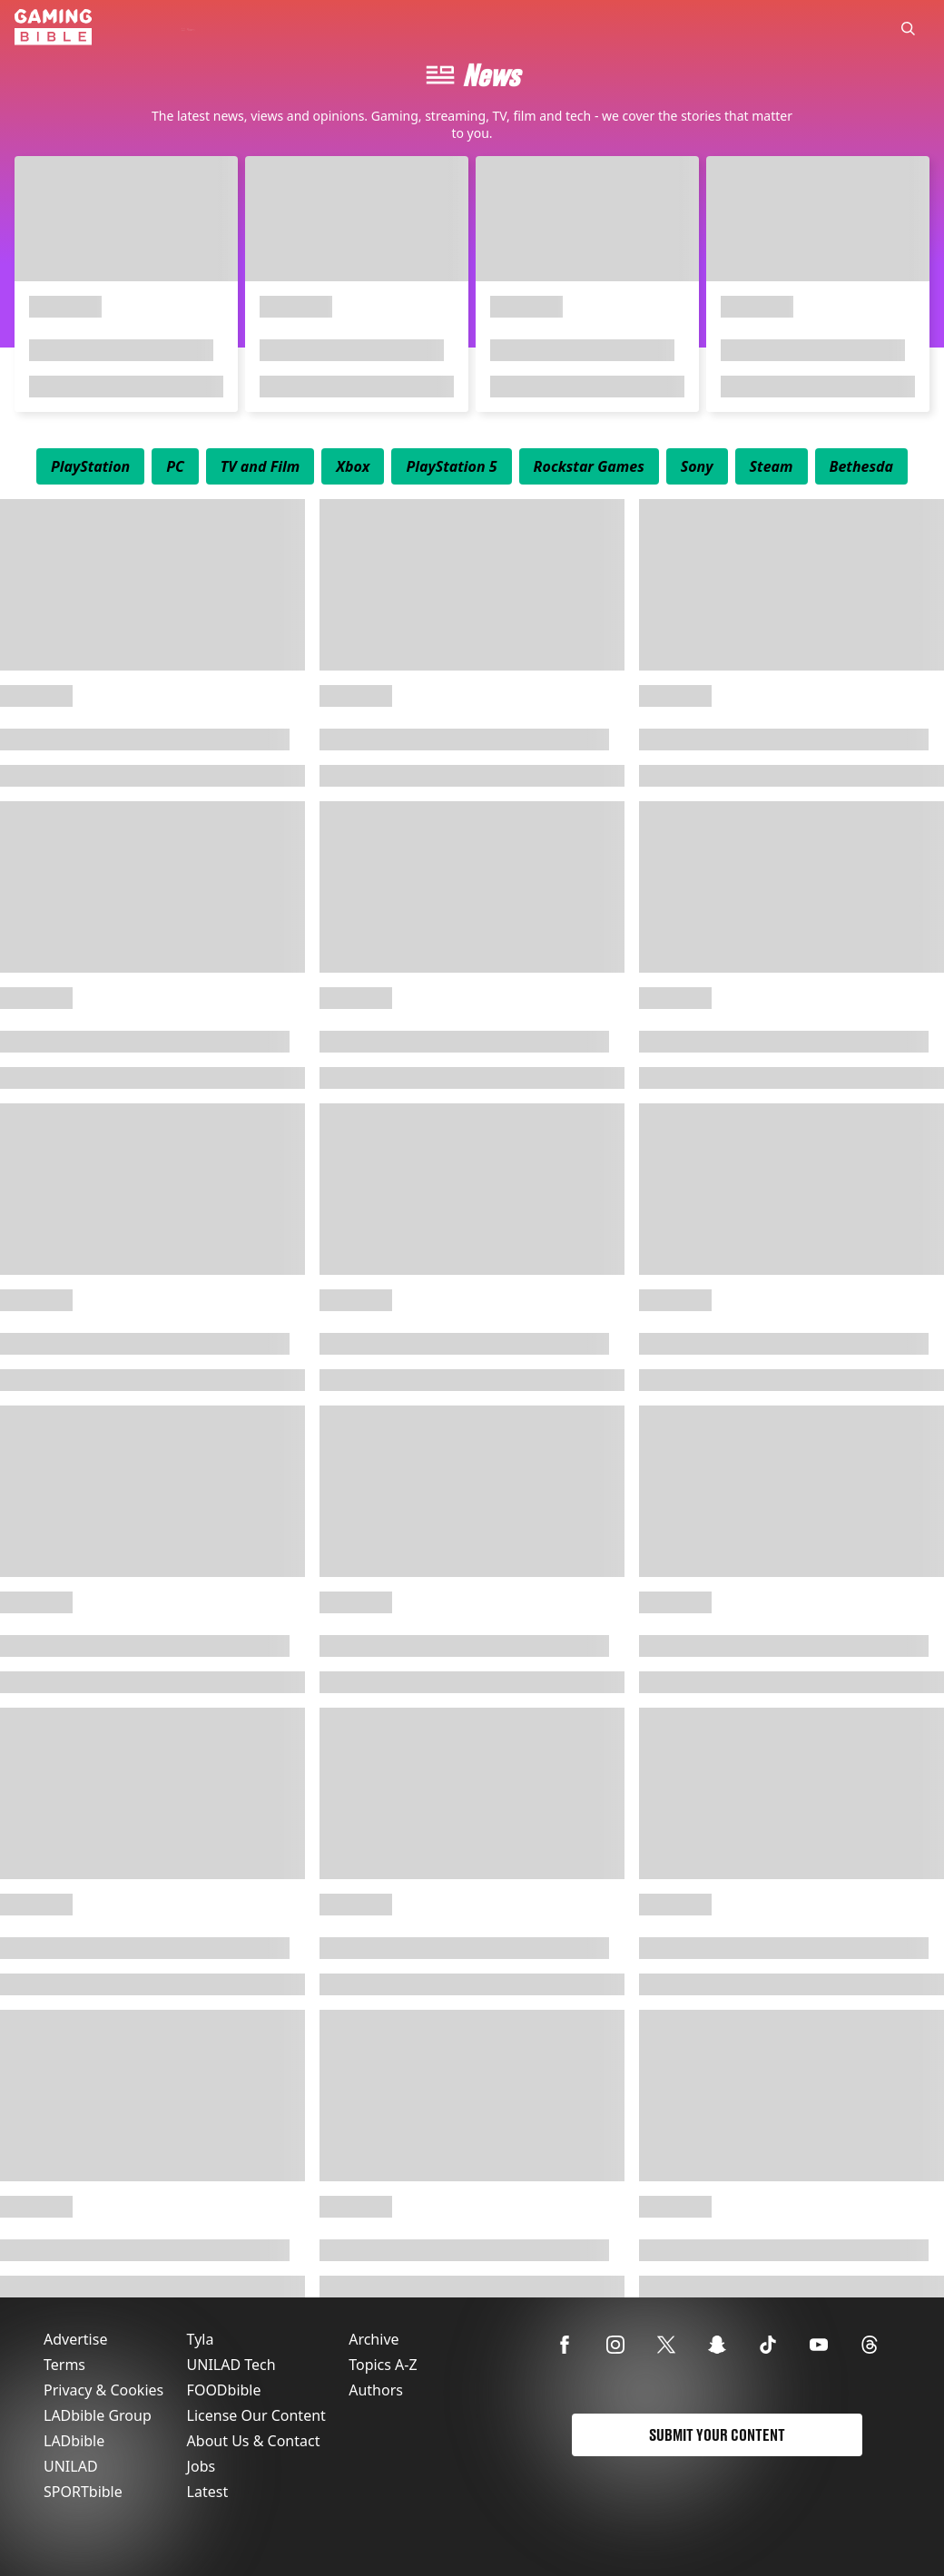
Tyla (200, 2339)
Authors (376, 2390)
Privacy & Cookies (103, 2390)
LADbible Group (98, 2415)
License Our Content (256, 2415)
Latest (208, 2492)
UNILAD (71, 2466)
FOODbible (224, 2390)
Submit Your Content (717, 2434)
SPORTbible (83, 2492)
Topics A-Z (383, 2365)
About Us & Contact (253, 2441)
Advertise (75, 2339)
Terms (64, 2365)
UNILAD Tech (231, 2365)
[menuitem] (90, 466)
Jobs (201, 2466)
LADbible (74, 2441)
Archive (373, 2339)
